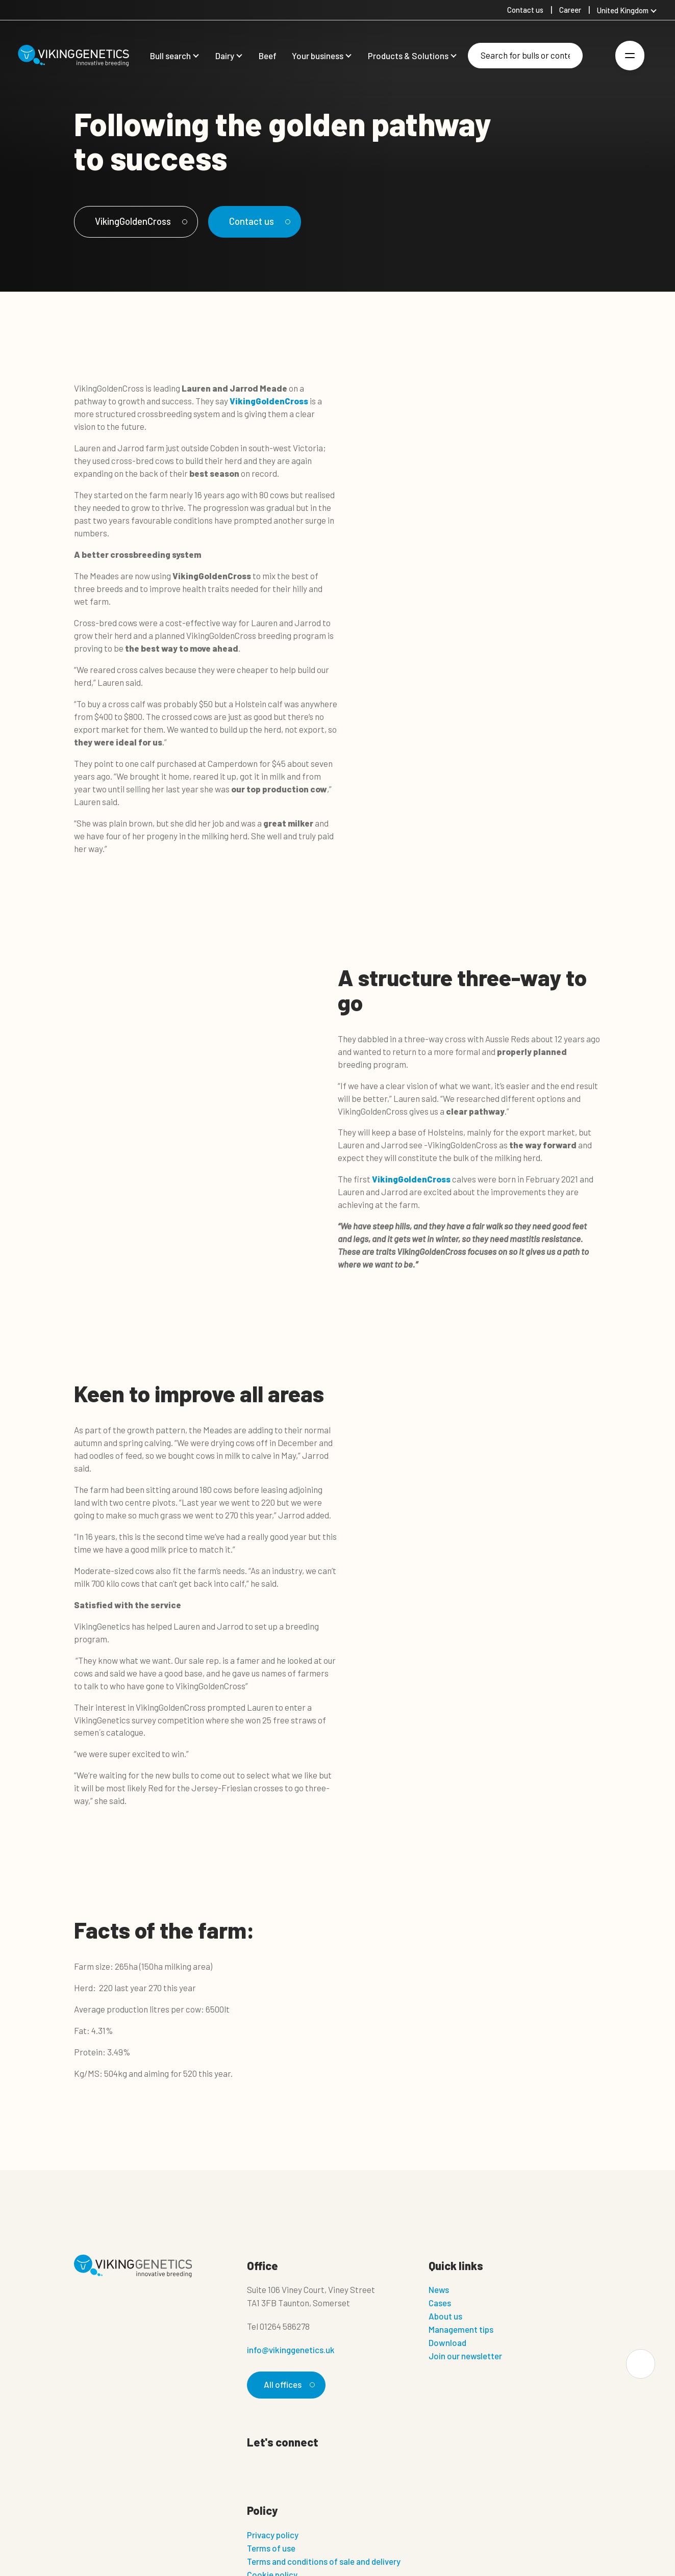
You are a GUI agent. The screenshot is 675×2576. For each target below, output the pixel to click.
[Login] (597, 55)
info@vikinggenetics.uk (291, 2350)
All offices (288, 2384)
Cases (440, 2303)
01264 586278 (285, 2326)
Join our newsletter (465, 2356)
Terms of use (271, 2548)
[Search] (525, 55)
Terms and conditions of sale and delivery (324, 2561)
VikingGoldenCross (140, 221)
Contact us (260, 221)
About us (445, 2316)
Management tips (461, 2329)
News (439, 2289)
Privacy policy (272, 2535)
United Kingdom (622, 10)
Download (447, 2342)
